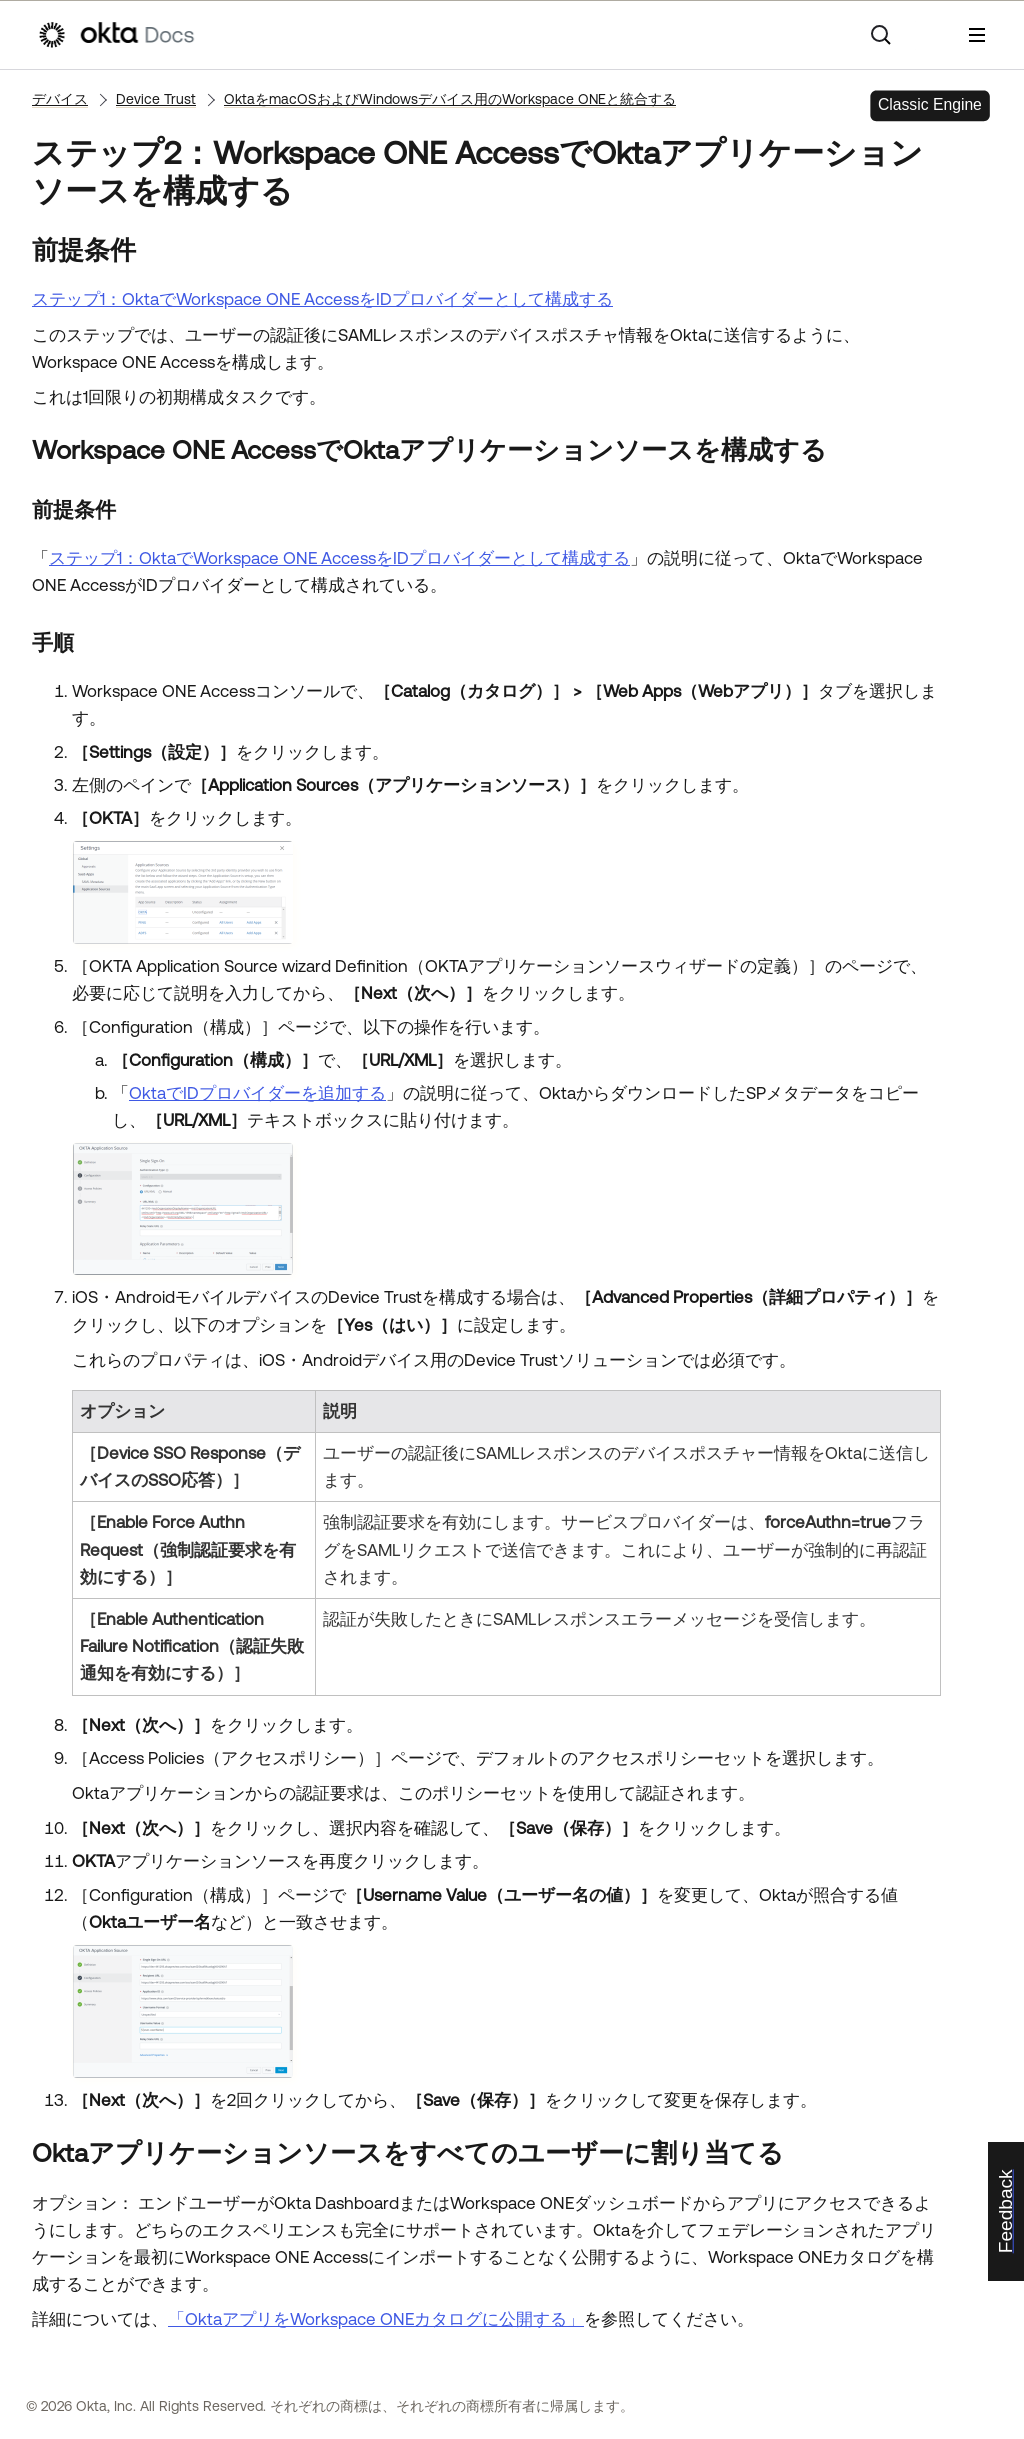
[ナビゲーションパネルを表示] (977, 35)
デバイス (60, 99)
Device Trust (156, 99)
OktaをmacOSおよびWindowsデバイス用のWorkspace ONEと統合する (450, 99)
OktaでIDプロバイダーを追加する (257, 1093)
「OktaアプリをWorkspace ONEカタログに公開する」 (376, 2319)
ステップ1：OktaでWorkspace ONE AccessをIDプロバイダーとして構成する (322, 299)
